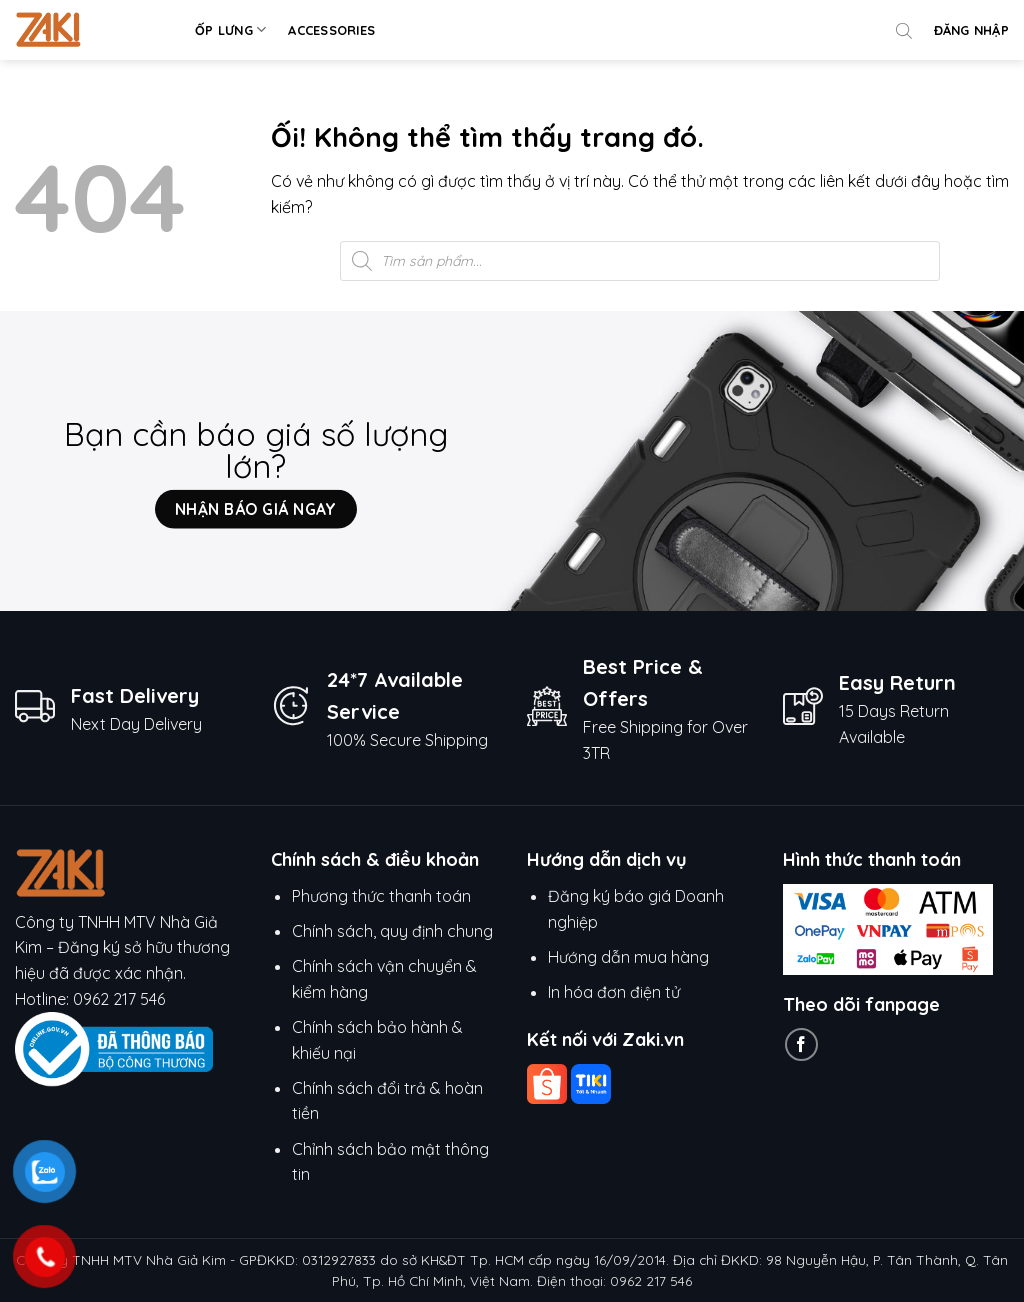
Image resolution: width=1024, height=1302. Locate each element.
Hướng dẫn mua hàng (630, 957)
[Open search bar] (904, 30)
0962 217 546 (119, 999)
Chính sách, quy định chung (392, 931)
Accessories (331, 30)
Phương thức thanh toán (381, 896)
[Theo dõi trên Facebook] (801, 1044)
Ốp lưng (230, 29)
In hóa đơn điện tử (614, 992)
